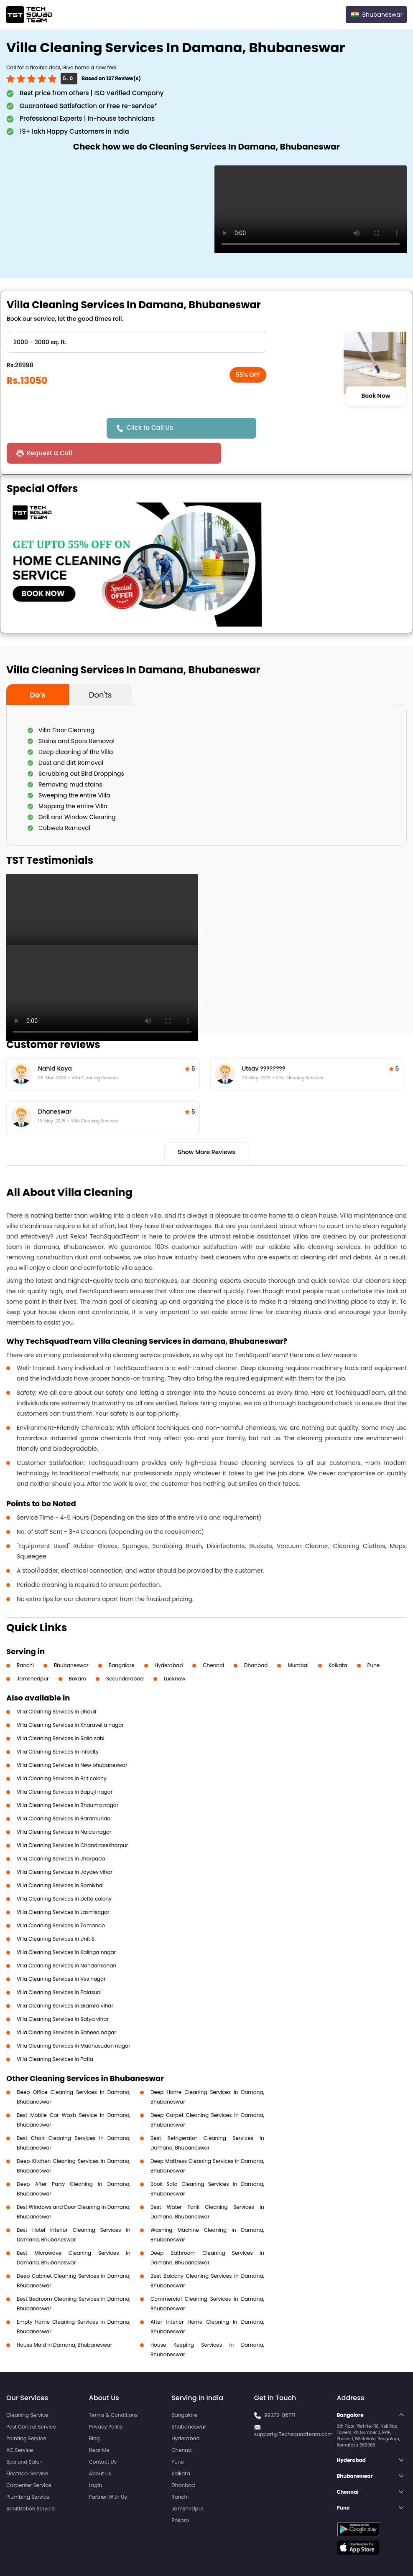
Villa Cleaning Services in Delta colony (64, 1873)
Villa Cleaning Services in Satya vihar (63, 1993)
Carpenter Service (28, 2460)
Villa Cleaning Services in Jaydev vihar (64, 1846)
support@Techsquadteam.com (293, 2409)
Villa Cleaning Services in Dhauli (56, 1686)
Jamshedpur (33, 1653)
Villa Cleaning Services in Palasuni (59, 1967)
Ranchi (25, 1640)
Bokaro (77, 1653)
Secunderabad (125, 1653)
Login (95, 2460)
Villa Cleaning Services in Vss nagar (61, 1953)
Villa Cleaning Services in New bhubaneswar (72, 1740)
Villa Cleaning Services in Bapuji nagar (64, 1766)
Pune (373, 1640)
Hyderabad (169, 1640)
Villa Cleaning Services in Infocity (58, 1726)
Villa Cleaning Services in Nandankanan (66, 1940)
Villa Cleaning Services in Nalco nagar (64, 1806)
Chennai (213, 1640)
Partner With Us (108, 2471)
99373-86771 (280, 2389)
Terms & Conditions (113, 2389)
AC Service (19, 2425)
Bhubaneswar (71, 1640)
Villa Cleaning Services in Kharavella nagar (70, 1699)
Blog (94, 2413)
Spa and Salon (24, 2436)
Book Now (375, 396)
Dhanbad (256, 1640)
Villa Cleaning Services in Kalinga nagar (66, 1927)
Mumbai (298, 1640)
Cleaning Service (27, 2389)
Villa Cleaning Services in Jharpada (61, 1833)
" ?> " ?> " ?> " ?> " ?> (136, 342)
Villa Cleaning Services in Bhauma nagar (67, 1780)
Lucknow (175, 1653)
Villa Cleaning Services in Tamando (61, 1900)
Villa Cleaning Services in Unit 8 (55, 1913)
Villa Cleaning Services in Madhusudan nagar (73, 2020)
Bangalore (122, 1640)
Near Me (99, 2425)
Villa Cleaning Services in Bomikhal (60, 1860)
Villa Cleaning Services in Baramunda (63, 1793)
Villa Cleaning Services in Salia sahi (61, 1713)
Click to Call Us (151, 427)
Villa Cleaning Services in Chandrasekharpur (72, 1820)
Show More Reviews (206, 1127)
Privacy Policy (106, 2401)
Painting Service (26, 2413)
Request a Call (280, 428)
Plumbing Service (27, 2471)
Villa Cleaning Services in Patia (55, 2034)
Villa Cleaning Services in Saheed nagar (66, 2007)
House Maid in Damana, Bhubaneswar (64, 2319)
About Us (100, 2448)
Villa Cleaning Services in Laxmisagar (63, 1887)
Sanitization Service (30, 2483)
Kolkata (338, 1640)
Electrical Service (27, 2448)
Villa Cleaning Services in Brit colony (62, 1753)
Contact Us (103, 2436)
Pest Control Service (31, 2401)
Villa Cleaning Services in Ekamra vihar (65, 1980)
